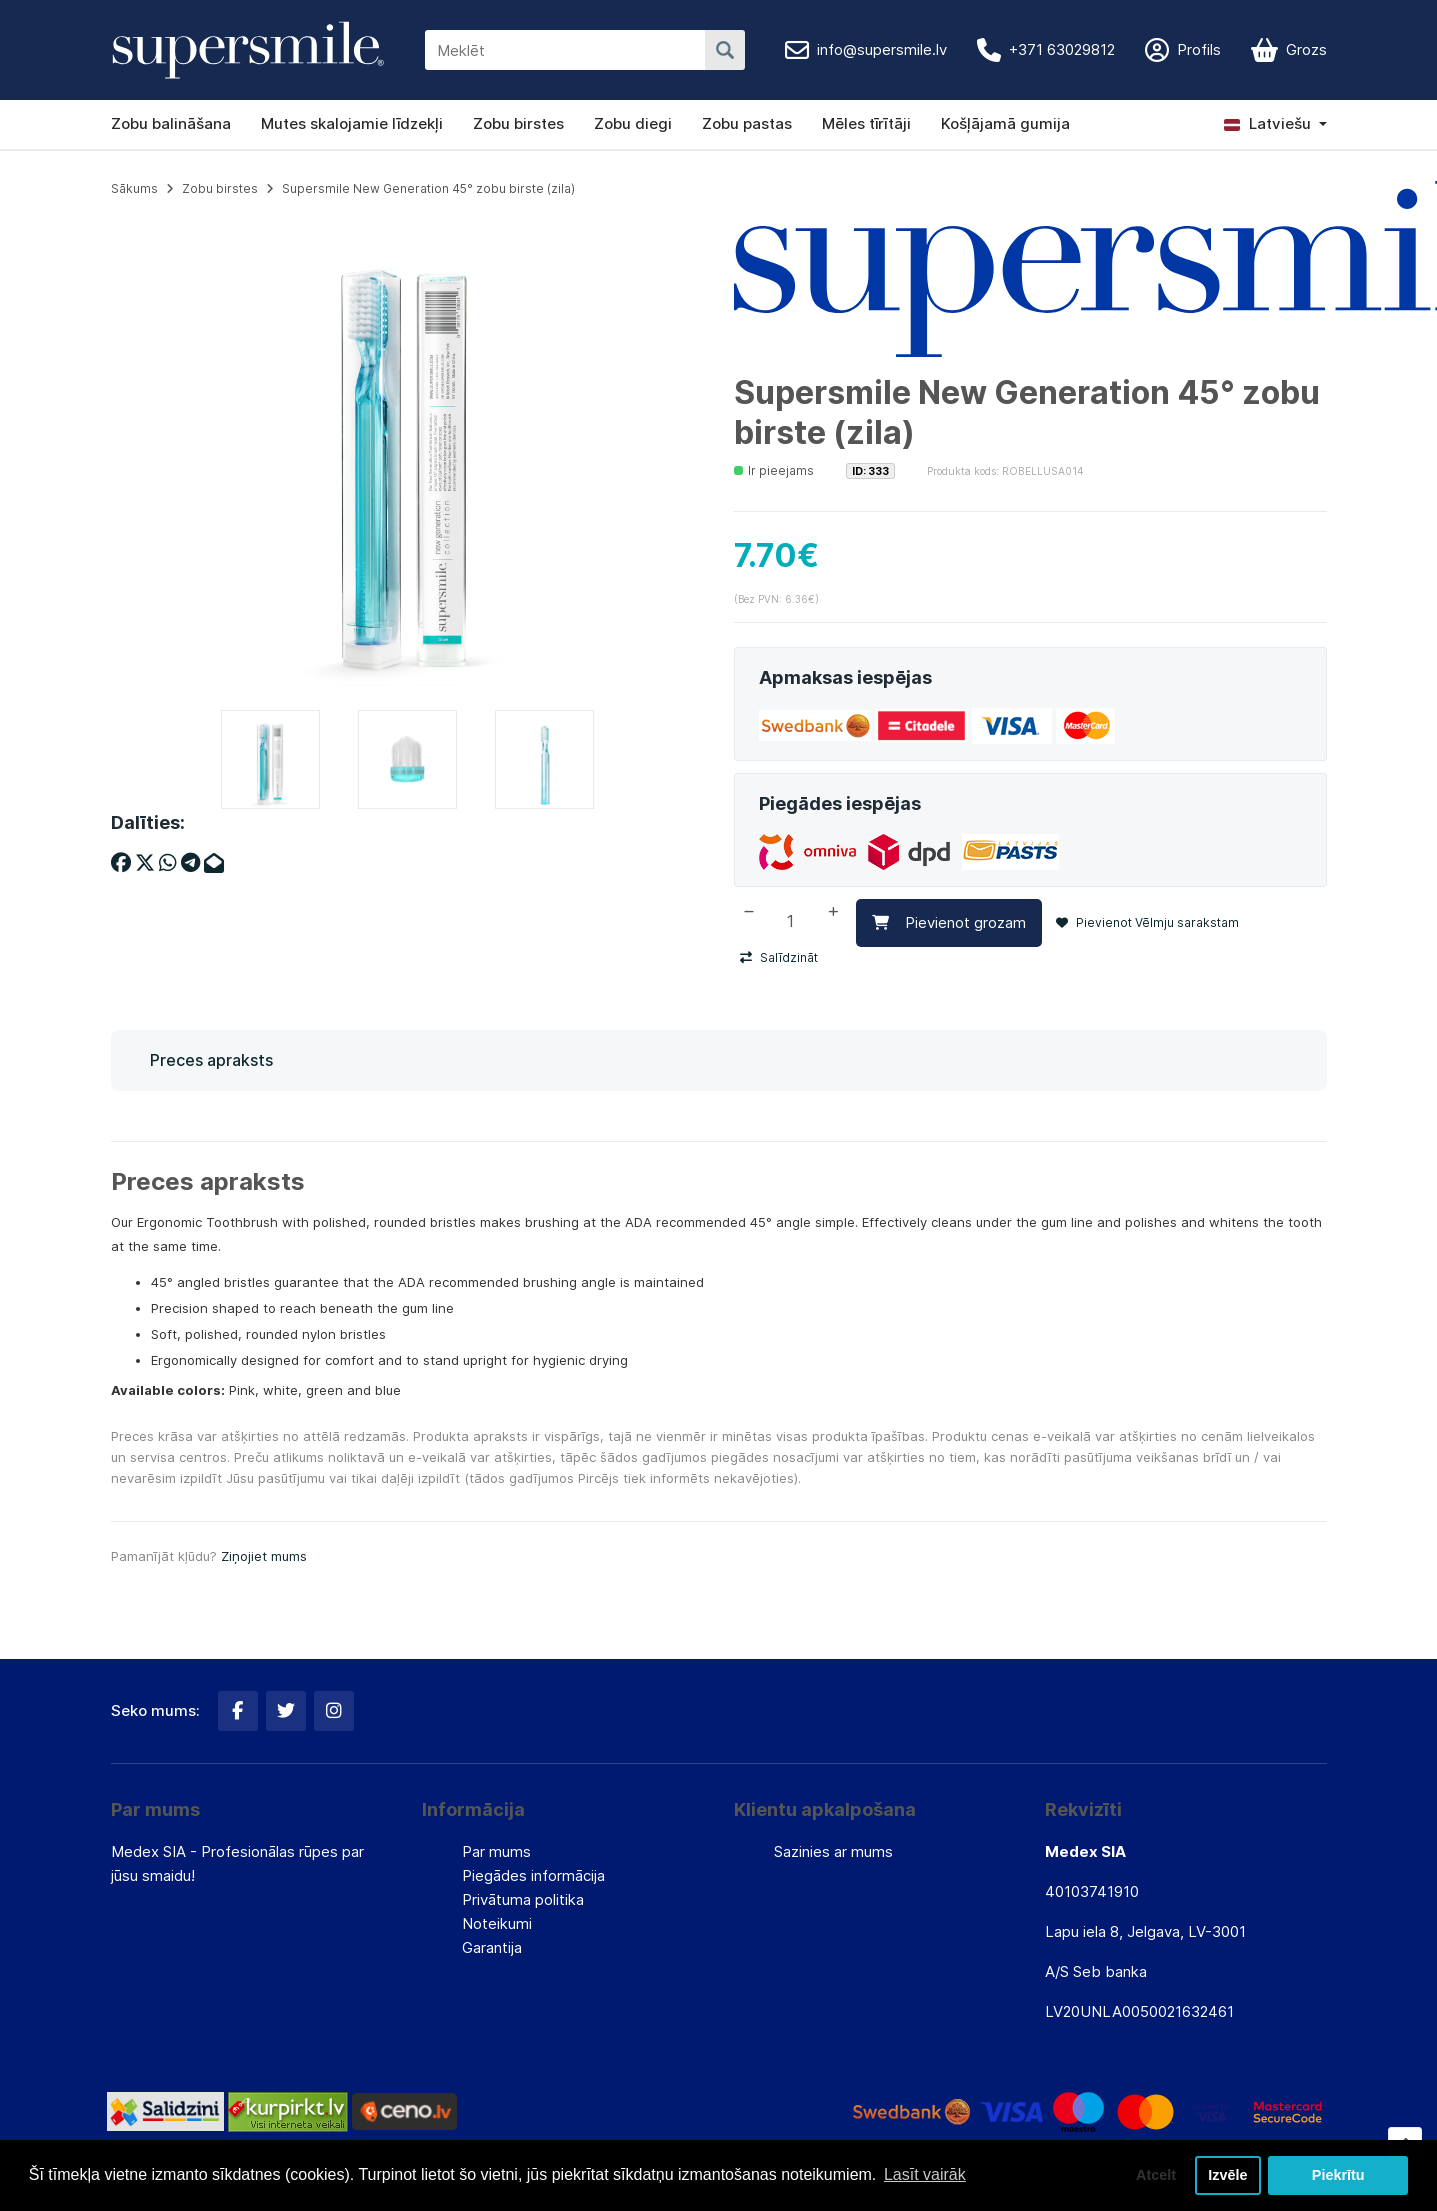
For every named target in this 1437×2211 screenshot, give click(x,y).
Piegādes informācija (533, 1875)
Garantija (492, 1947)
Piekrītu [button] (1338, 2175)
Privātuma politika (523, 1899)
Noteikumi (497, 1923)
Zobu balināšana (171, 123)
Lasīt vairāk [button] (925, 2174)
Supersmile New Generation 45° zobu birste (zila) (428, 188)
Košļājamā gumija (1005, 123)
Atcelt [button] (1156, 2175)
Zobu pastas (747, 123)
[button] (1275, 124)
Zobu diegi (633, 123)
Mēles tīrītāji (866, 123)
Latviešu (1267, 123)
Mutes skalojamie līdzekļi (352, 123)
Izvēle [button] (1227, 2175)
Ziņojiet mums (264, 1556)
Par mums (496, 1851)
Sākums (134, 188)
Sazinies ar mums (833, 1851)
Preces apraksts (211, 1060)
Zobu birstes (518, 123)
